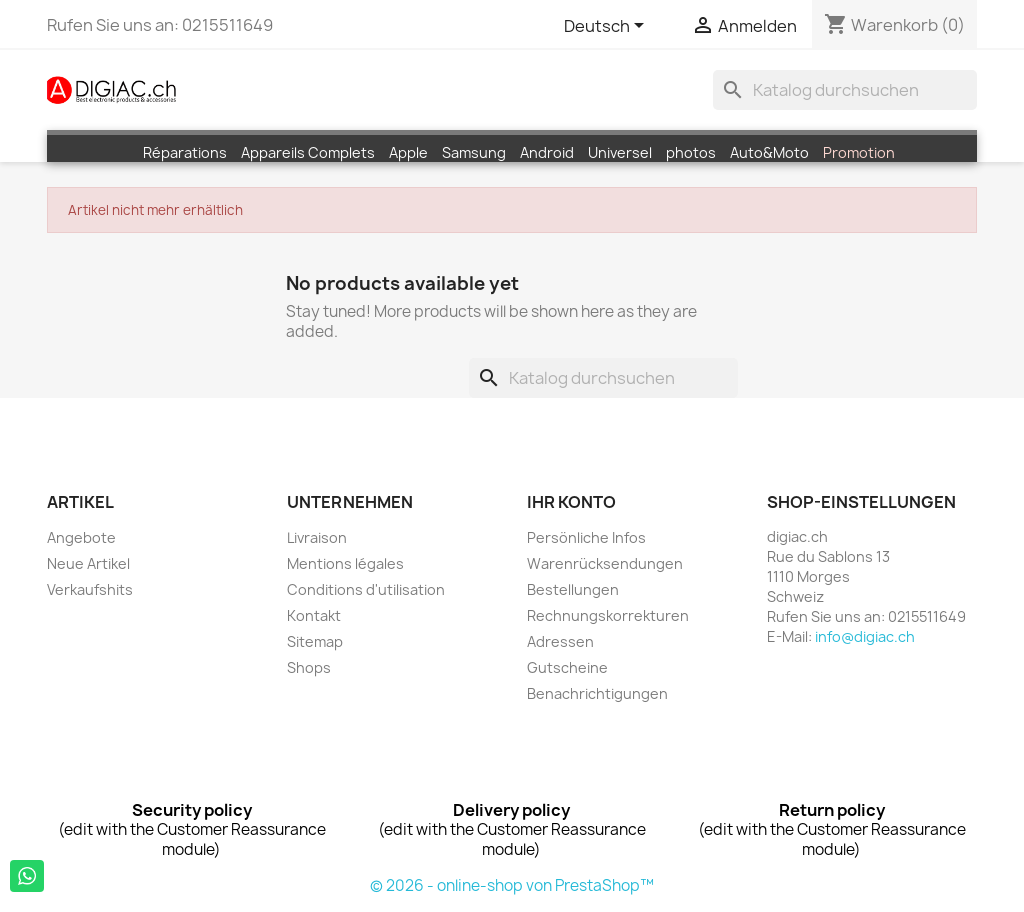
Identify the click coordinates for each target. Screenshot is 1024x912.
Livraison (317, 537)
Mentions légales (345, 563)
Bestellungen (573, 589)
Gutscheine (567, 667)
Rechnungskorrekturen (608, 615)
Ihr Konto (571, 502)
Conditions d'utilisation (366, 589)
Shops (309, 667)
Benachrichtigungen (597, 693)
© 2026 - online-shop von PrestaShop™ (512, 885)
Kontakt (314, 615)
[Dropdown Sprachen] (607, 27)
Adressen (560, 641)
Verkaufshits (90, 589)
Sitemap (315, 641)
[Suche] (845, 90)
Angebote (81, 537)
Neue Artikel (88, 563)
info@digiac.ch (865, 636)
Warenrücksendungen (605, 563)
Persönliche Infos (586, 537)
